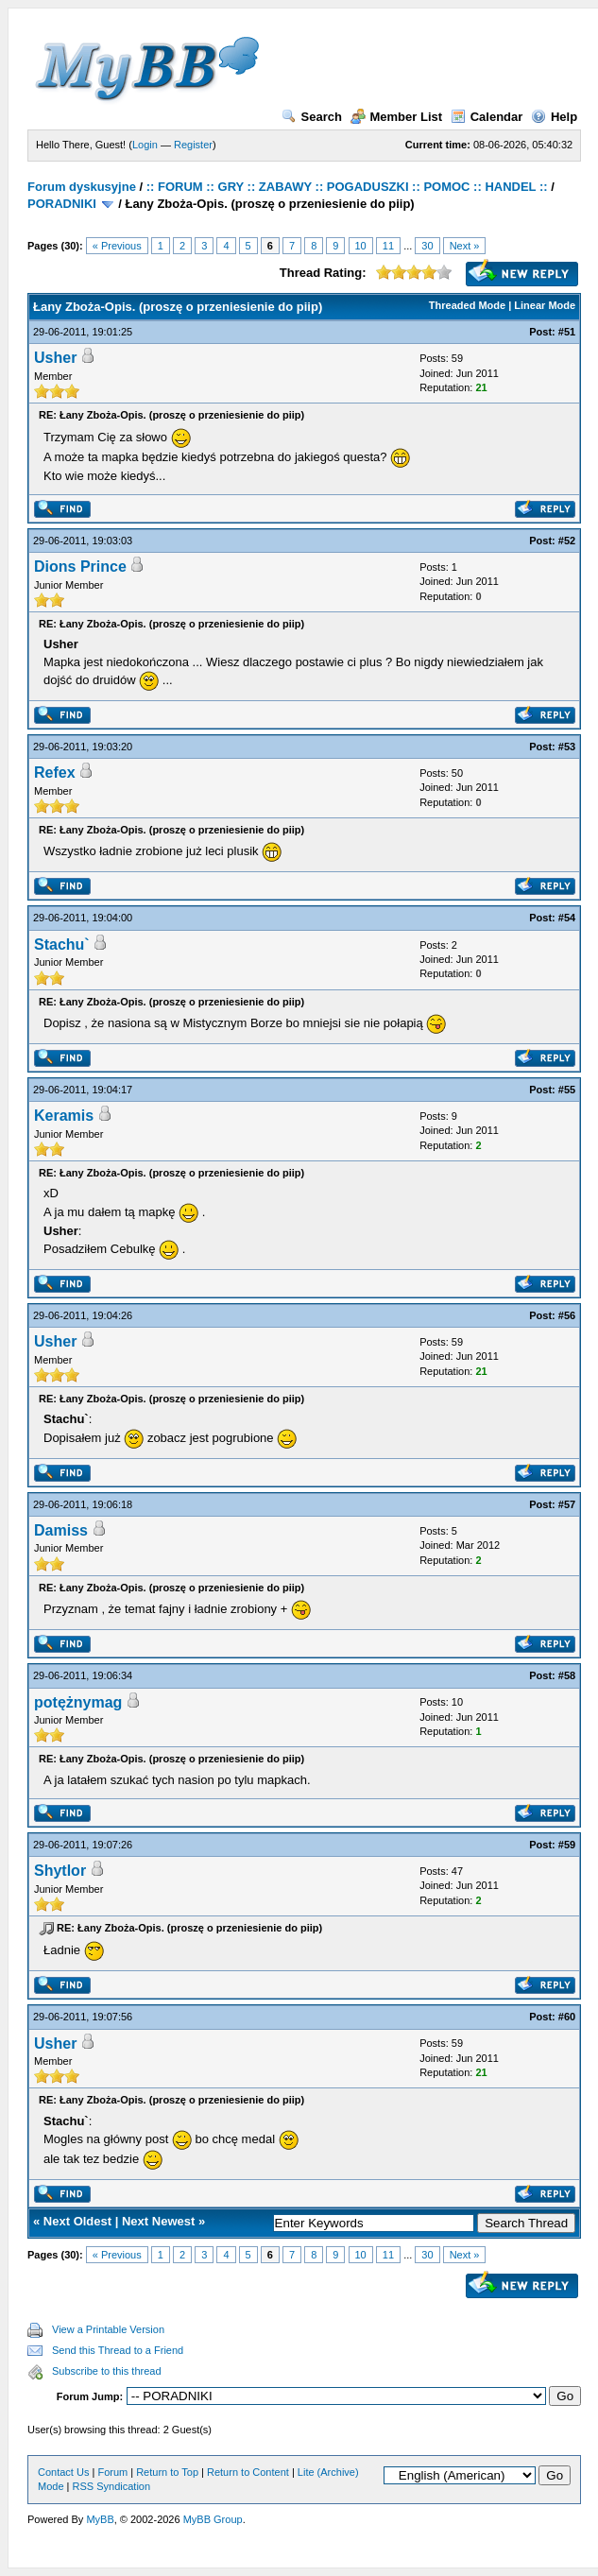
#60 (566, 2016)
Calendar (487, 117)
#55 (566, 1089)
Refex (55, 772)
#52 (566, 540)
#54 (566, 917)
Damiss (61, 1530)
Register (193, 144)
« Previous (117, 245)
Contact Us (63, 2472)
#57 (566, 1504)
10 (361, 245)
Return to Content (248, 2472)
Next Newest (158, 2221)
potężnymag (78, 1702)
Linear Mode (544, 305)
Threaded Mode (467, 305)
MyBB (99, 2519)
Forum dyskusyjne (81, 187)
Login (145, 144)
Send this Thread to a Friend (117, 2350)
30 (427, 245)
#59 (566, 1844)
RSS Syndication (112, 2486)
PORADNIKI (61, 204)
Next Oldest (77, 2221)
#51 (566, 331)
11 (388, 245)
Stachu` (62, 944)
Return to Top (167, 2472)
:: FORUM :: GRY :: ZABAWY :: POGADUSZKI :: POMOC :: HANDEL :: (347, 187)
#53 (566, 746)
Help (554, 117)
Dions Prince (80, 566)
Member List (396, 117)
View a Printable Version (108, 2329)
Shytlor (60, 1871)
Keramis (64, 1116)
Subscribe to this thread (107, 2371)
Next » (465, 245)
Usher (55, 358)
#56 (566, 1315)
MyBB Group (213, 2519)
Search (312, 117)
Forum (112, 2472)
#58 (566, 1675)
